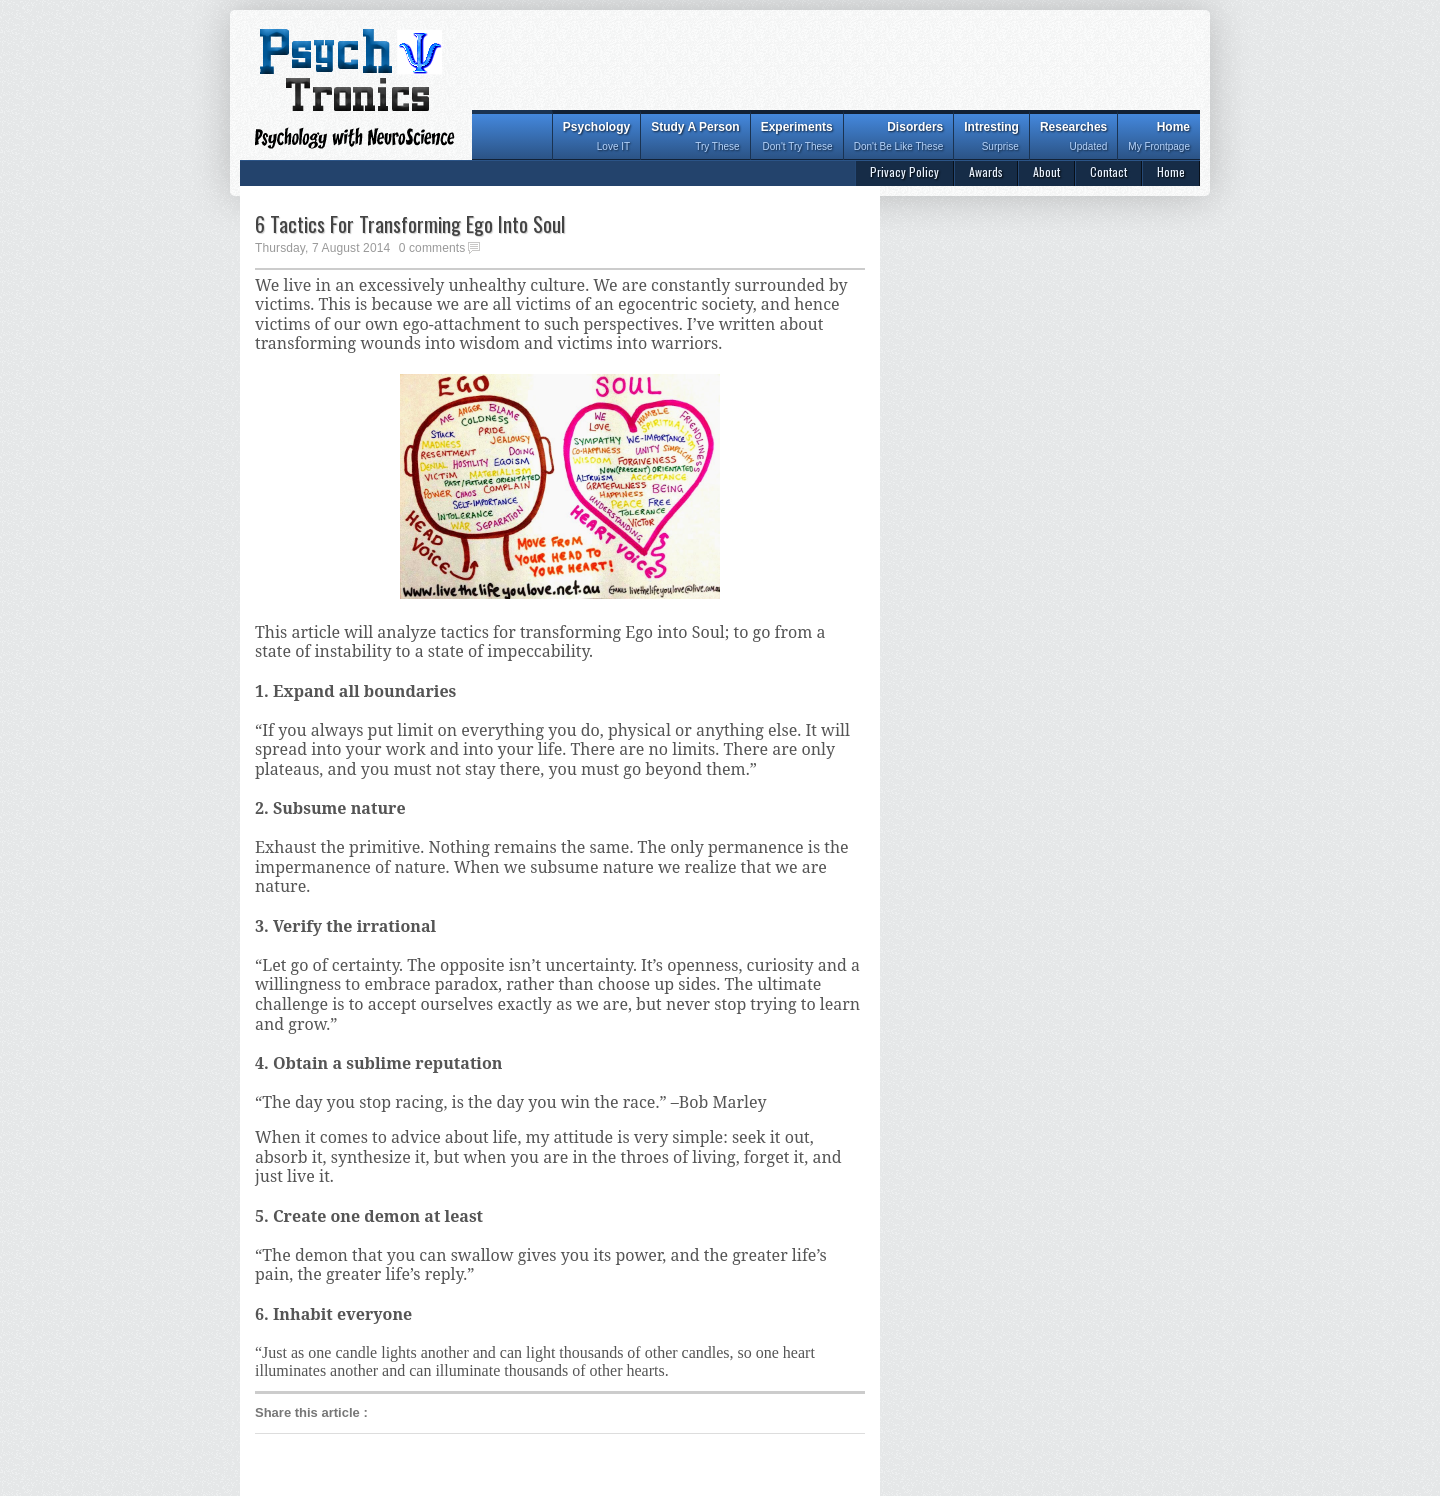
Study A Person (695, 138)
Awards (986, 171)
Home (1159, 138)
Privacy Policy (904, 171)
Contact (1108, 171)
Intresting (991, 138)
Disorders (899, 138)
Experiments (797, 138)
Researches (1073, 138)
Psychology (596, 138)
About (1046, 171)
